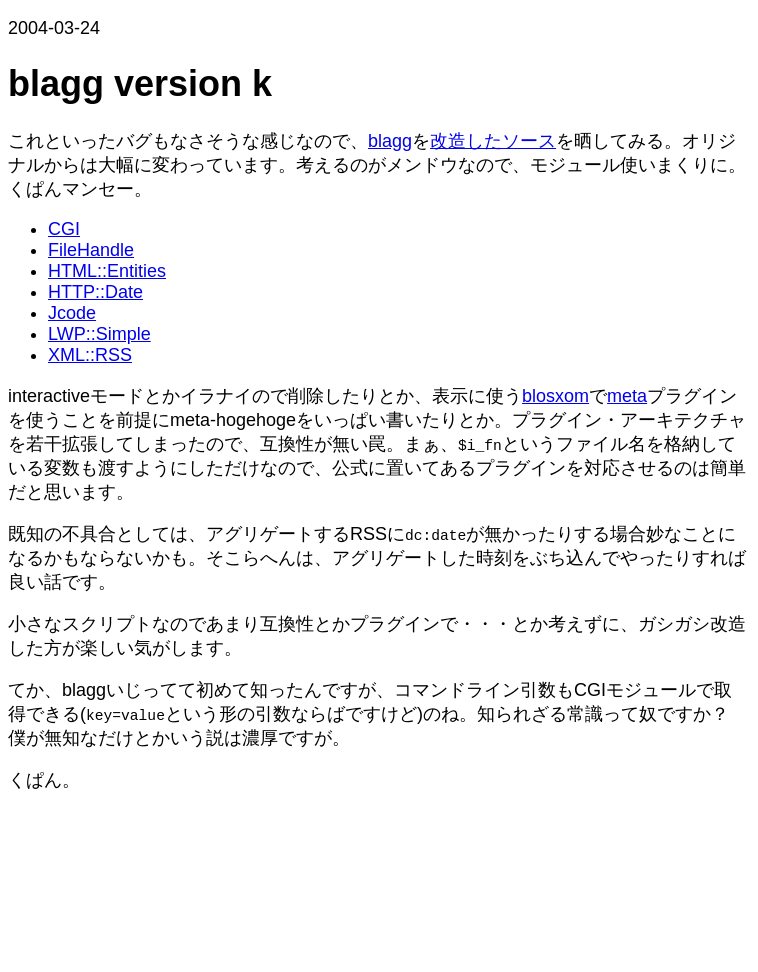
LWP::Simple (99, 334)
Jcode (72, 313)
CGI (64, 229)
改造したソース (493, 141)
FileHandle (91, 250)
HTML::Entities (107, 271)
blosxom (555, 396)
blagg (390, 141)
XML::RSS (90, 355)
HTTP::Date (95, 292)
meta (627, 396)
